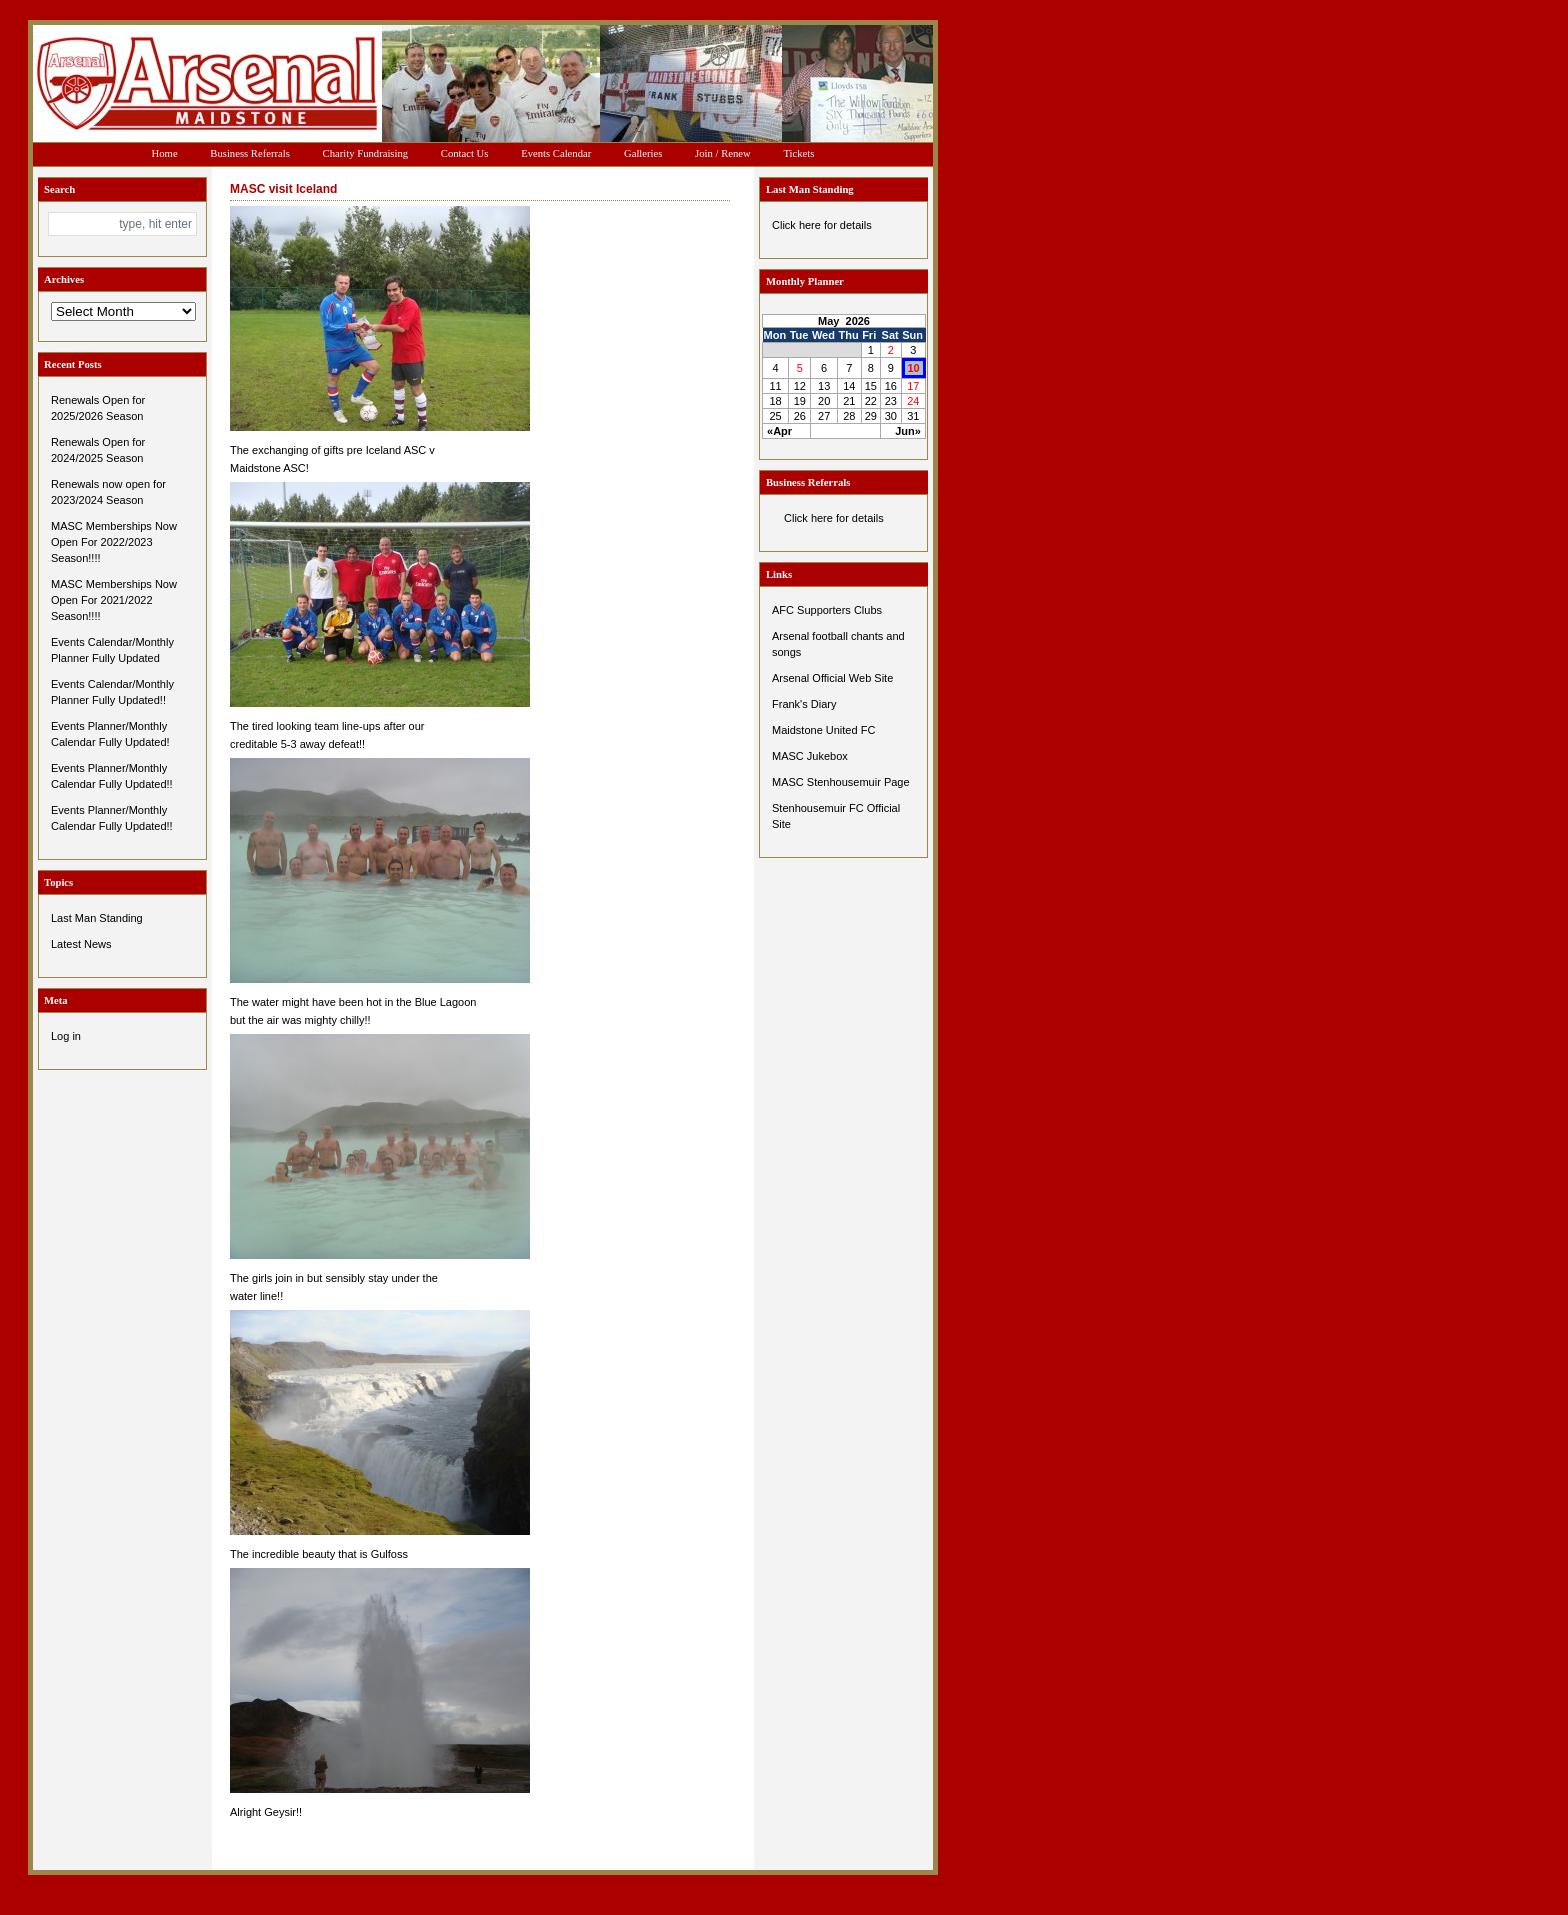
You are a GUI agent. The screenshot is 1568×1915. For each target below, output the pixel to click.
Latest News (81, 944)
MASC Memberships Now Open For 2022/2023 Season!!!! (114, 542)
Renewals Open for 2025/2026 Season (98, 408)
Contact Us (465, 153)
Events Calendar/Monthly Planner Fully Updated (112, 650)
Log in (66, 1036)
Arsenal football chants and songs (838, 644)
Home (165, 153)
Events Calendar (556, 153)
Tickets (798, 153)
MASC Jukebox (810, 756)
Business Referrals (250, 153)
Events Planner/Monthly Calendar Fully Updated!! (112, 776)
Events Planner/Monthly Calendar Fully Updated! (110, 734)
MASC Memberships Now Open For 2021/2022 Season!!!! (114, 600)
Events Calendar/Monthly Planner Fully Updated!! (112, 692)
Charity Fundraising (366, 153)
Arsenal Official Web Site (832, 678)
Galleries (643, 153)
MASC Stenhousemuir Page (841, 782)
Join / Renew (723, 153)
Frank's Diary (804, 704)
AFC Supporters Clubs (827, 610)
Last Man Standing (97, 918)
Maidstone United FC (823, 730)
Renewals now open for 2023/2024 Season (108, 492)
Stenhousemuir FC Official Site (836, 816)
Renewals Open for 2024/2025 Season (98, 450)
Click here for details (822, 225)
